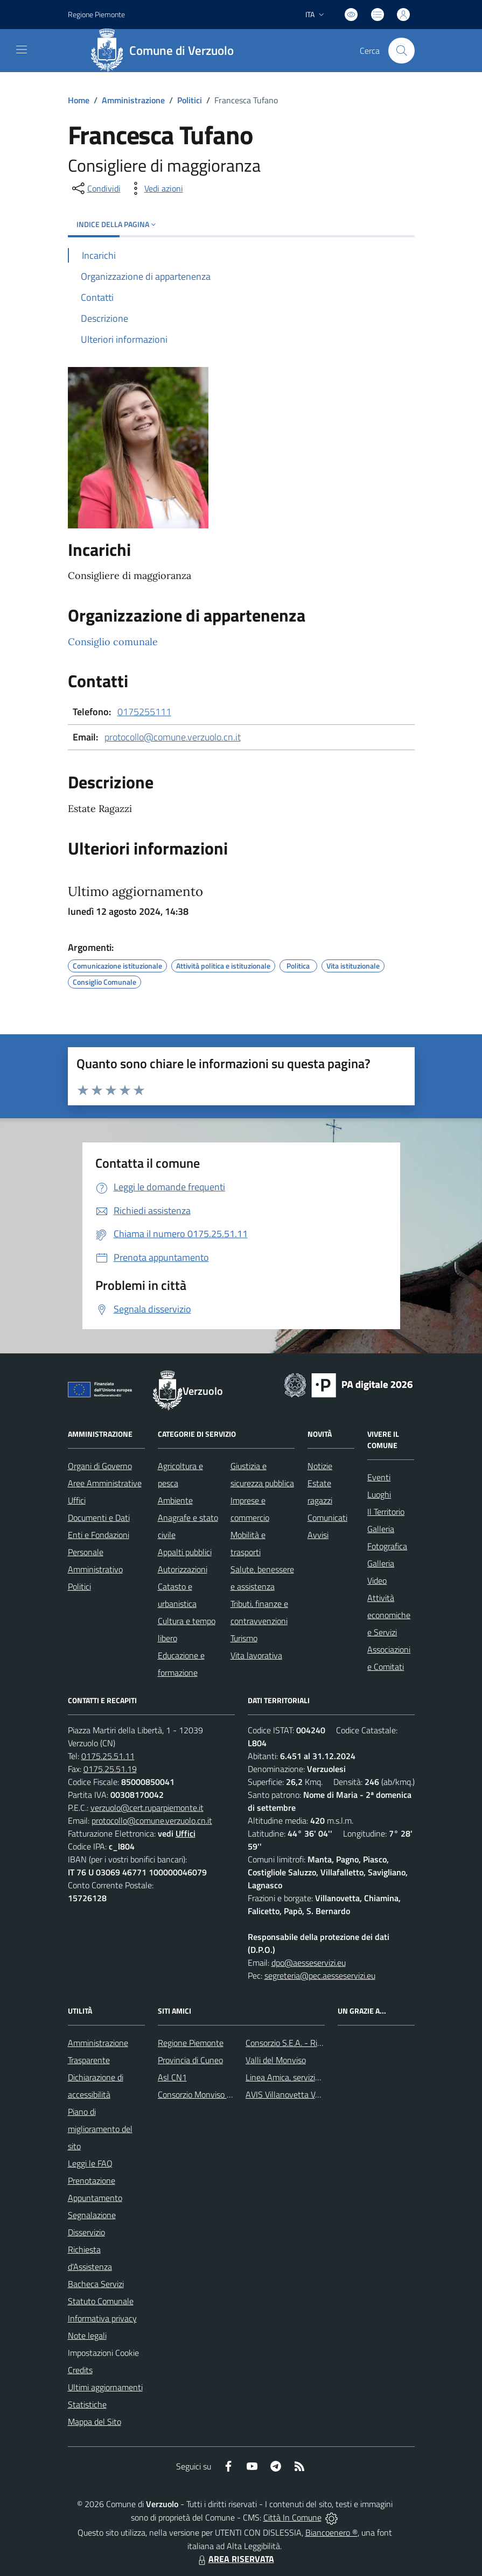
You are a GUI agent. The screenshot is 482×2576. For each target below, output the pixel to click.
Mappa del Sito (94, 2421)
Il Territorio (385, 1511)
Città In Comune (292, 2517)
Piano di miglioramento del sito (100, 2128)
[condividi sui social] (95, 188)
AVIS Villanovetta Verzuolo (293, 2094)
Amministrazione (133, 100)
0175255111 (144, 711)
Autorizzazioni (182, 1569)
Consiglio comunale (113, 642)
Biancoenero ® (331, 2532)
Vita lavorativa (256, 1655)
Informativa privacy (102, 2318)
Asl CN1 (172, 2077)
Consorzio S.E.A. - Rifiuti (288, 2042)
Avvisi (318, 1534)
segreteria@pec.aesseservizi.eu (319, 1975)
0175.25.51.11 (108, 1755)
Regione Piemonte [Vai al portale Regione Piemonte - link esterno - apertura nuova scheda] (96, 14)
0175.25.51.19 (110, 1768)
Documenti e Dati (99, 1517)
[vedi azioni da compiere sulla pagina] (155, 188)
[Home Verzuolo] (166, 51)
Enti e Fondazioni (98, 1534)
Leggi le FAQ (90, 2163)
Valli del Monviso (276, 2059)
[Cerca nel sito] (401, 50)
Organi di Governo (100, 1465)
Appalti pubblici (185, 1551)
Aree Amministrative (105, 1483)
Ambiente (175, 1500)
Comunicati (327, 1517)
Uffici (77, 1500)
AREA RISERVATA (234, 2558)
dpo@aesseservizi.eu (308, 1962)
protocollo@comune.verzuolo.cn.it (172, 737)
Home (78, 100)
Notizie (320, 1465)
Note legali (87, 2335)
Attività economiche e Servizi (388, 1615)
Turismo (243, 1638)
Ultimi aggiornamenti (105, 2387)
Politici (189, 100)
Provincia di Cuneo (190, 2059)
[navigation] (21, 49)
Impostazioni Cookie (103, 2352)
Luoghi (379, 1494)
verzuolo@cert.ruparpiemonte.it (147, 1807)
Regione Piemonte (190, 2042)
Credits (80, 2369)
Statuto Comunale (101, 2301)
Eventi (378, 1477)
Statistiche (87, 2404)
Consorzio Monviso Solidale (206, 2094)
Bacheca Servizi (96, 2283)
